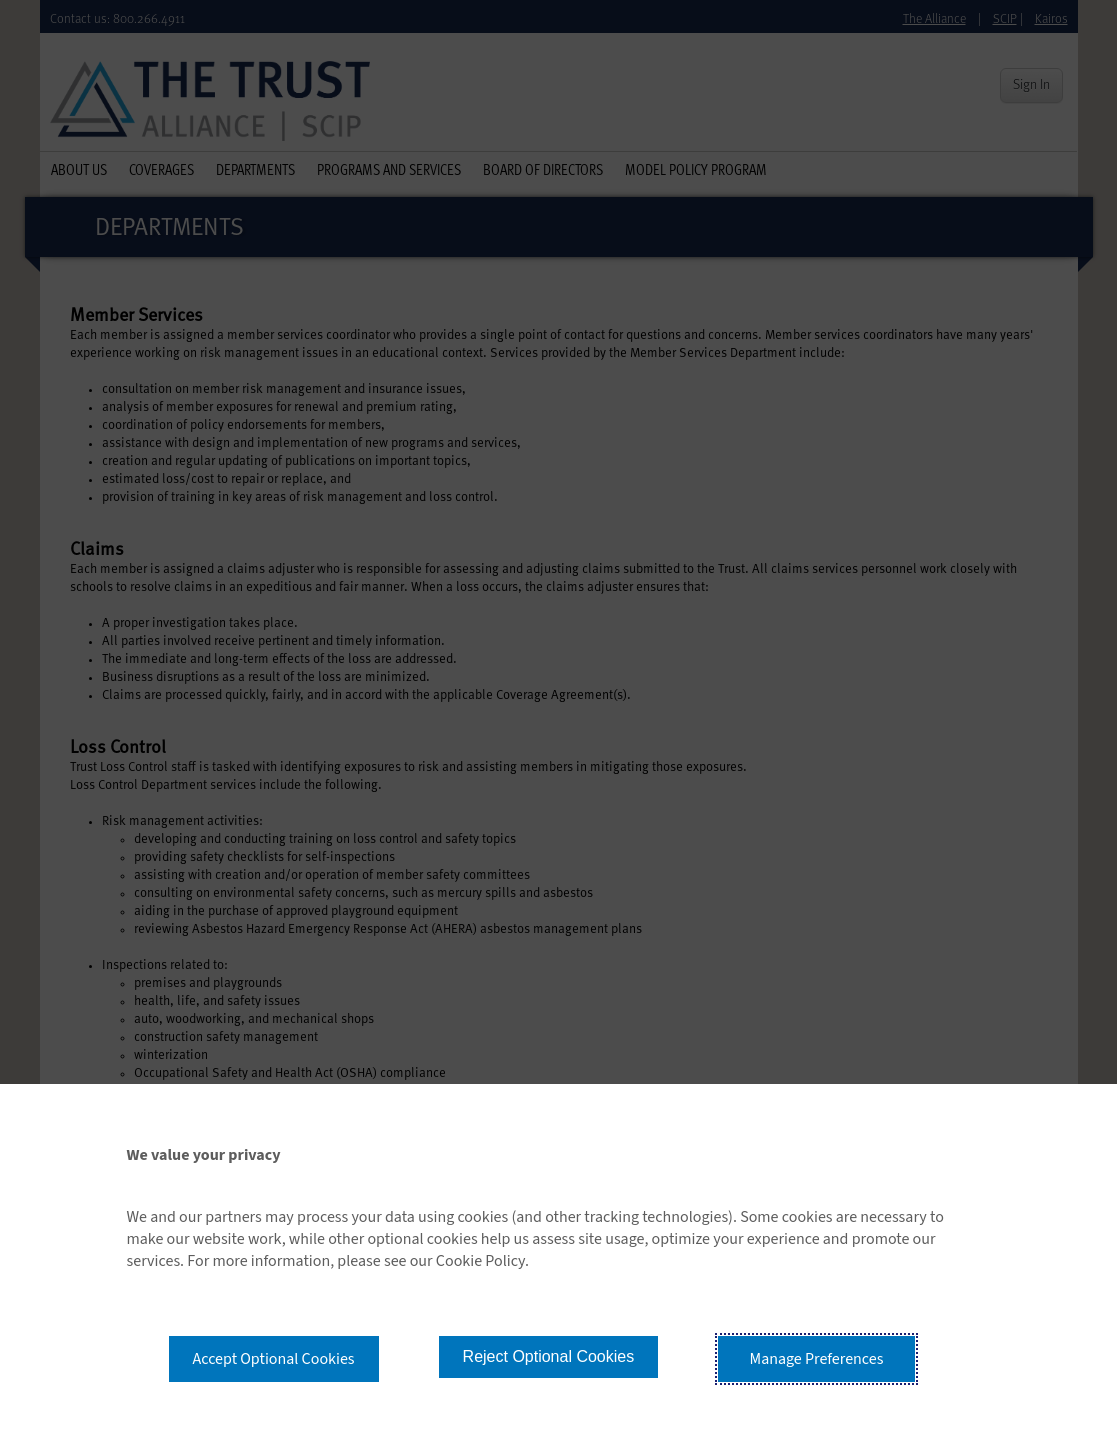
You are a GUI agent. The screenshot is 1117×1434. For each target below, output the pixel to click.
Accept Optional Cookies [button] (274, 1359)
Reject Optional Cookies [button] (549, 1356)
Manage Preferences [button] (817, 1359)
